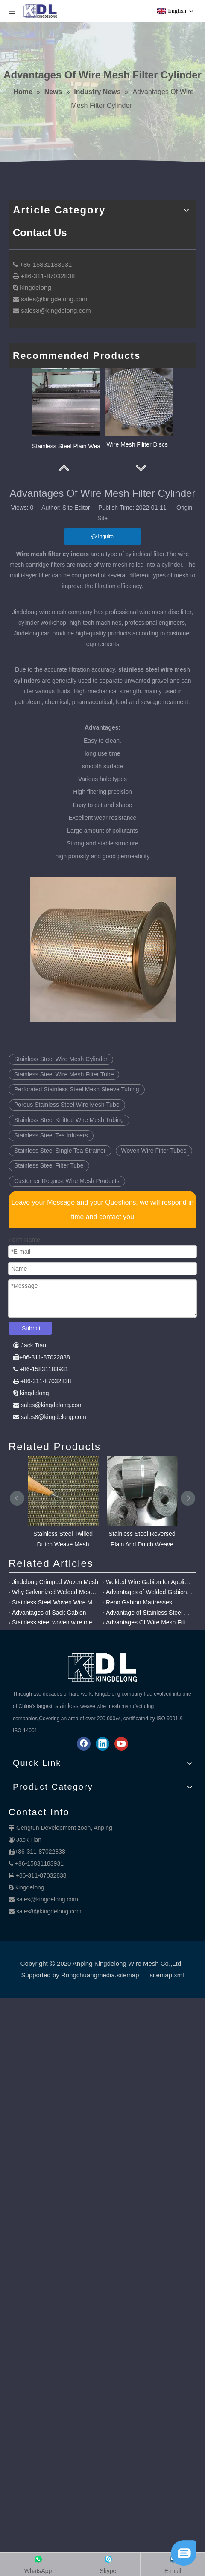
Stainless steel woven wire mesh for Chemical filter (55, 1656)
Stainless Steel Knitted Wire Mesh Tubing (69, 1154)
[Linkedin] (102, 1778)
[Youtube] (121, 1778)
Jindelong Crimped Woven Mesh (55, 1616)
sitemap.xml (167, 2009)
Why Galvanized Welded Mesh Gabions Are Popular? (55, 1626)
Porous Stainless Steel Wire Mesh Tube (67, 1138)
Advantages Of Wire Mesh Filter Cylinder (149, 1656)
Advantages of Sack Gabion (49, 1646)
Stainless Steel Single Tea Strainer (60, 1184)
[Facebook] (84, 1778)
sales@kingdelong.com (47, 1933)
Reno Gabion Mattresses (139, 1636)
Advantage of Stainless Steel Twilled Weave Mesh (149, 1646)
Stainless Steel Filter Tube (49, 1199)
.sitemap (127, 2009)
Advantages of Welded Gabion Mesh (149, 1626)
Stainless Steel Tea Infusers (51, 1169)
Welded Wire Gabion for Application (149, 1616)
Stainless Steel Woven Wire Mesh (55, 1636)
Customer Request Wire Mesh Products (67, 1215)
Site (102, 552)
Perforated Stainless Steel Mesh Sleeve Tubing (76, 1123)
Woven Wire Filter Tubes (154, 1184)
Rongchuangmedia (88, 2009)
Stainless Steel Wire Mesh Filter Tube (64, 1108)
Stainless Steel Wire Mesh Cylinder (61, 1093)
